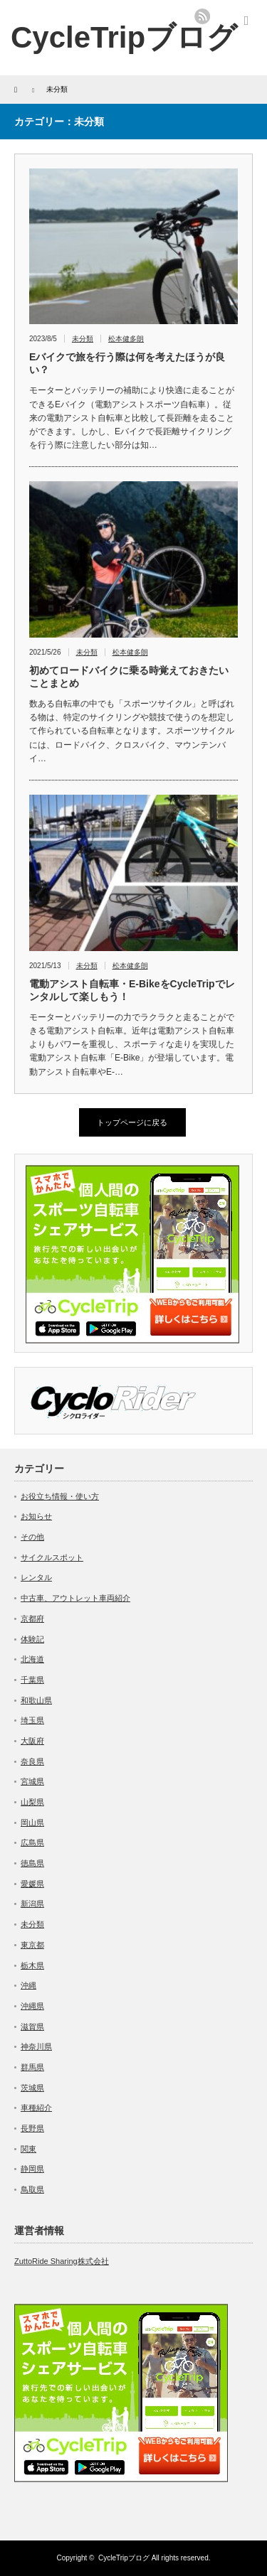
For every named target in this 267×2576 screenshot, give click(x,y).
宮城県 (32, 1781)
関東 (28, 2149)
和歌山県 (36, 1700)
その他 (32, 1537)
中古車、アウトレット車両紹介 (75, 1598)
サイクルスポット (52, 1557)
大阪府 (32, 1741)
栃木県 (32, 1965)
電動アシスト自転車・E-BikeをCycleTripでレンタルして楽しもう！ (132, 990)
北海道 (32, 1659)
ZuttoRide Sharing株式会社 (61, 2261)
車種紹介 (36, 2107)
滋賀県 (32, 2026)
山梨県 (32, 1802)
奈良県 (32, 1761)
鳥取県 (32, 2189)
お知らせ (36, 1516)
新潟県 (32, 1903)
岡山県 (32, 1822)
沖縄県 (32, 2006)
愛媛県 (32, 1883)
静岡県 (32, 2168)
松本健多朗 (126, 339)
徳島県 (32, 1863)
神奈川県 (36, 2046)
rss (202, 16)
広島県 (32, 1842)
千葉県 (32, 1679)
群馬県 (32, 2067)
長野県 (32, 2128)
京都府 (32, 1618)
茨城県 (32, 2087)
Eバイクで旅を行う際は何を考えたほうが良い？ (127, 363)
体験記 (32, 1639)
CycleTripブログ (124, 37)
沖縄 (28, 1985)
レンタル (36, 1577)
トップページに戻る (132, 1122)
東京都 (32, 1945)
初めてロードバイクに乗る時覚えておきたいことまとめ (129, 677)
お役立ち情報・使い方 (60, 1496)
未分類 (82, 339)
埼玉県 (32, 1720)
